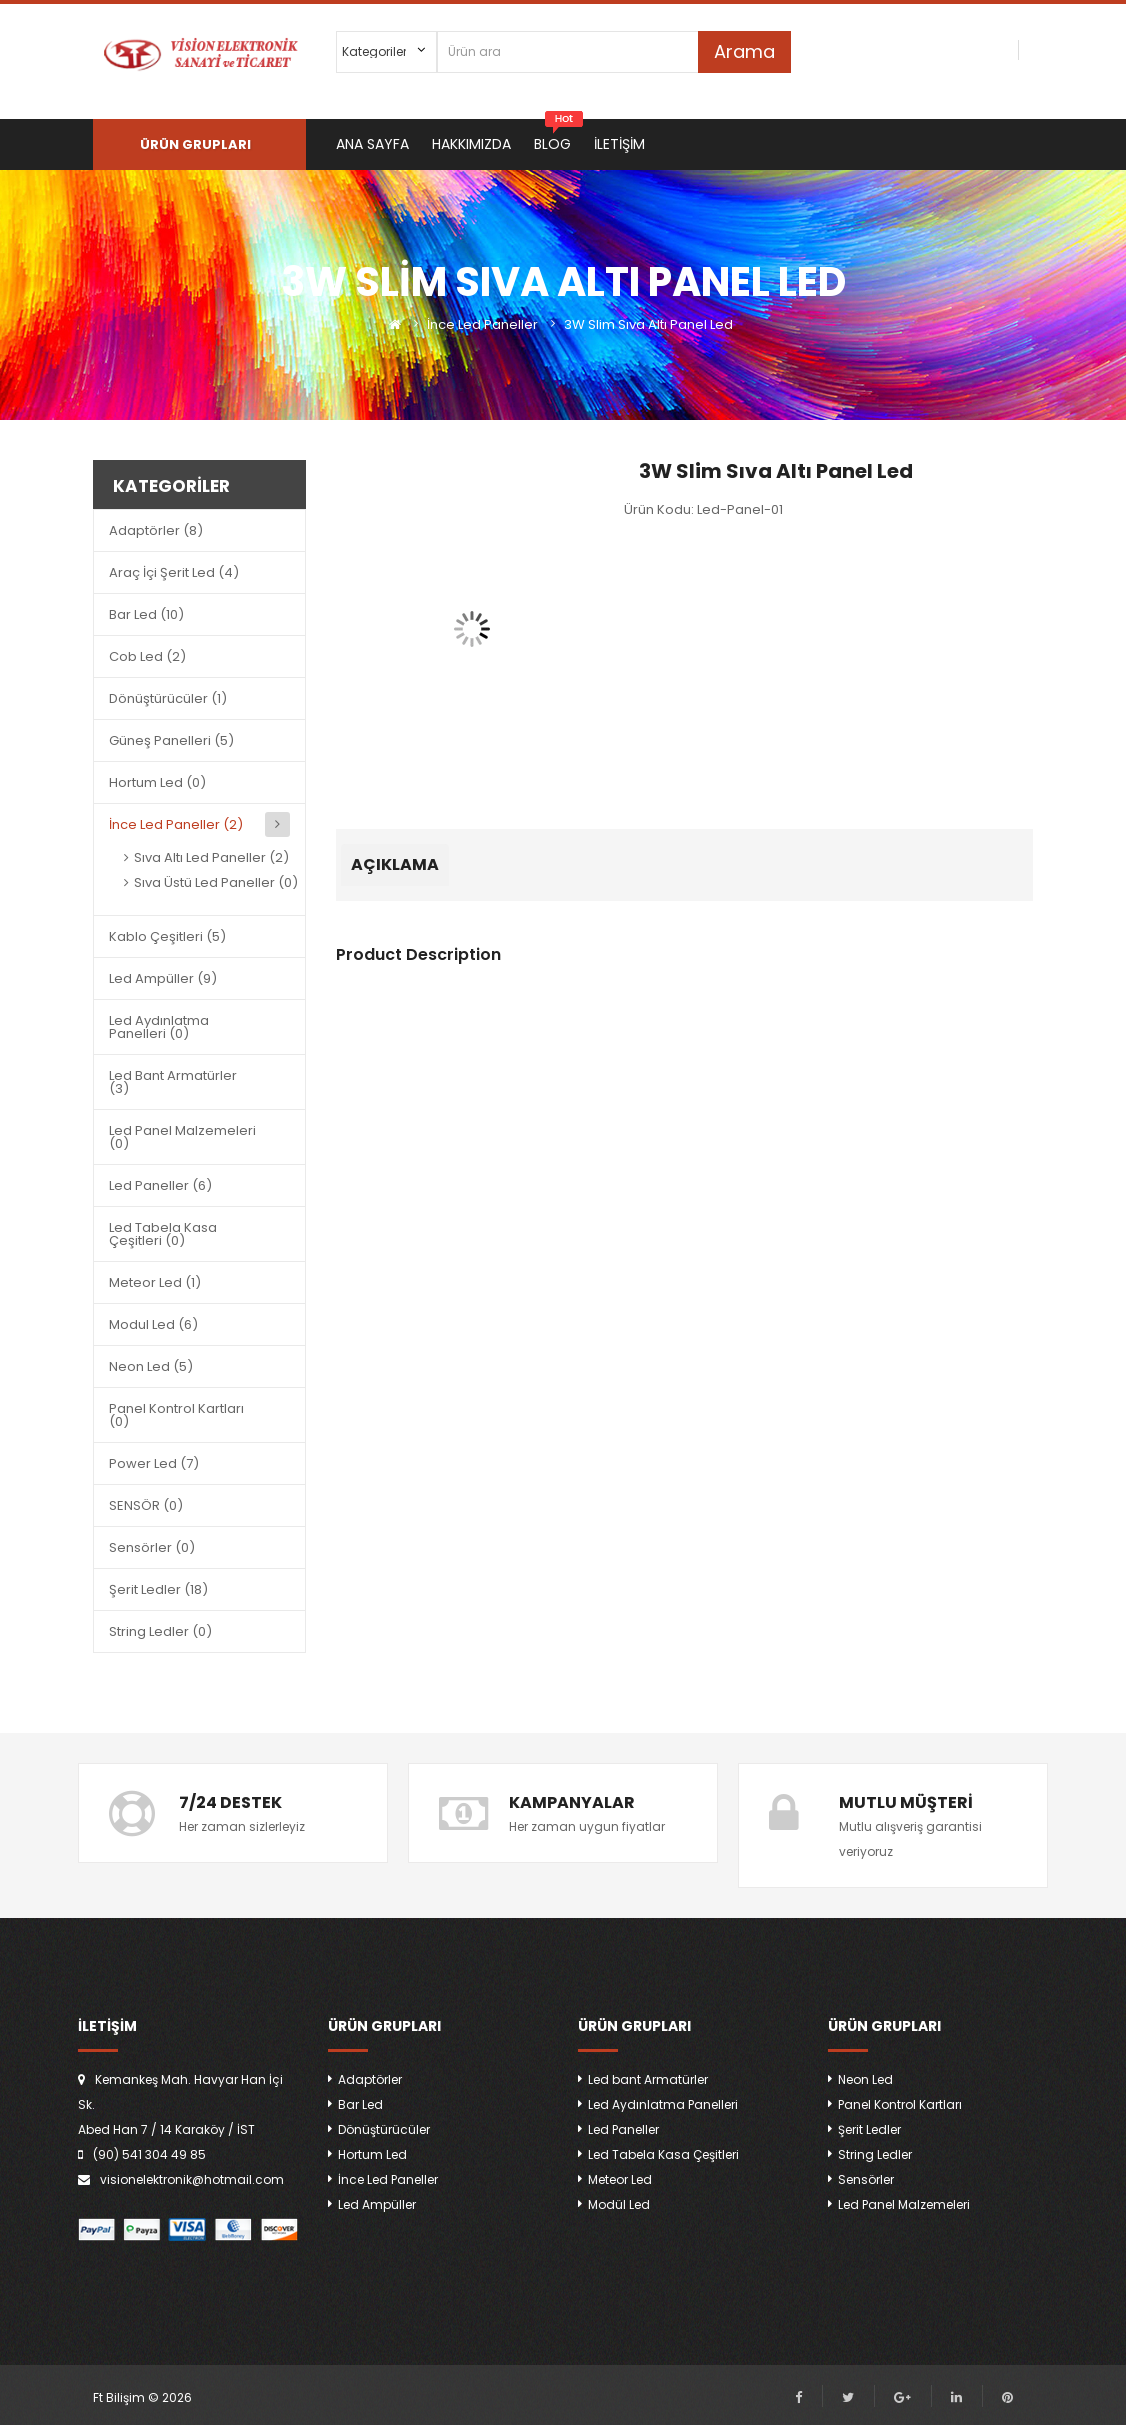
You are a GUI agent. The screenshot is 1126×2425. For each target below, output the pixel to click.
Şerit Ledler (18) (158, 1589)
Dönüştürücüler (384, 2129)
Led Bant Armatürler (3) (173, 1082)
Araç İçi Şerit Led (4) (174, 572)
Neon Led (865, 2079)
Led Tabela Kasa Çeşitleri (663, 2154)
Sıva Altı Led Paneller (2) (211, 857)
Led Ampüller (377, 2204)
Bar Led (360, 2104)
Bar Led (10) (146, 614)
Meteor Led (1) (155, 1282)
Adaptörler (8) (156, 530)
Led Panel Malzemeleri (904, 2204)
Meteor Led (620, 2179)
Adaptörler (370, 2079)
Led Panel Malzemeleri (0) (182, 1137)
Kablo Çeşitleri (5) (167, 936)
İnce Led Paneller (482, 324)
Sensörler (866, 2179)
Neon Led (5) (151, 1366)
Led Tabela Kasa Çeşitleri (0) (163, 1234)
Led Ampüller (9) (163, 978)
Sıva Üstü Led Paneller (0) (216, 882)
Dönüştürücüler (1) (168, 698)
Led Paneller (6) (160, 1185)
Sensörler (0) (152, 1547)
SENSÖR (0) (146, 1505)
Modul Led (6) (153, 1324)
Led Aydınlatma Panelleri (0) (159, 1027)
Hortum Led (372, 2154)
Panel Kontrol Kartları (900, 2104)
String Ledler (875, 2154)
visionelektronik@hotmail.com (192, 2179)
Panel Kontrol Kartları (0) (176, 1415)
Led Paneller (623, 2129)
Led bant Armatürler (648, 2079)
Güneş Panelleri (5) (171, 740)
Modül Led (619, 2204)
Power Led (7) (154, 1463)
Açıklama (395, 864)
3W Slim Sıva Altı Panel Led (648, 324)
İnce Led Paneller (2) (176, 824)
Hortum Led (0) (157, 782)
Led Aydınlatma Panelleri (663, 2104)
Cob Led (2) (147, 656)
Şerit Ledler (869, 2129)
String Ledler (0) (160, 1631)
